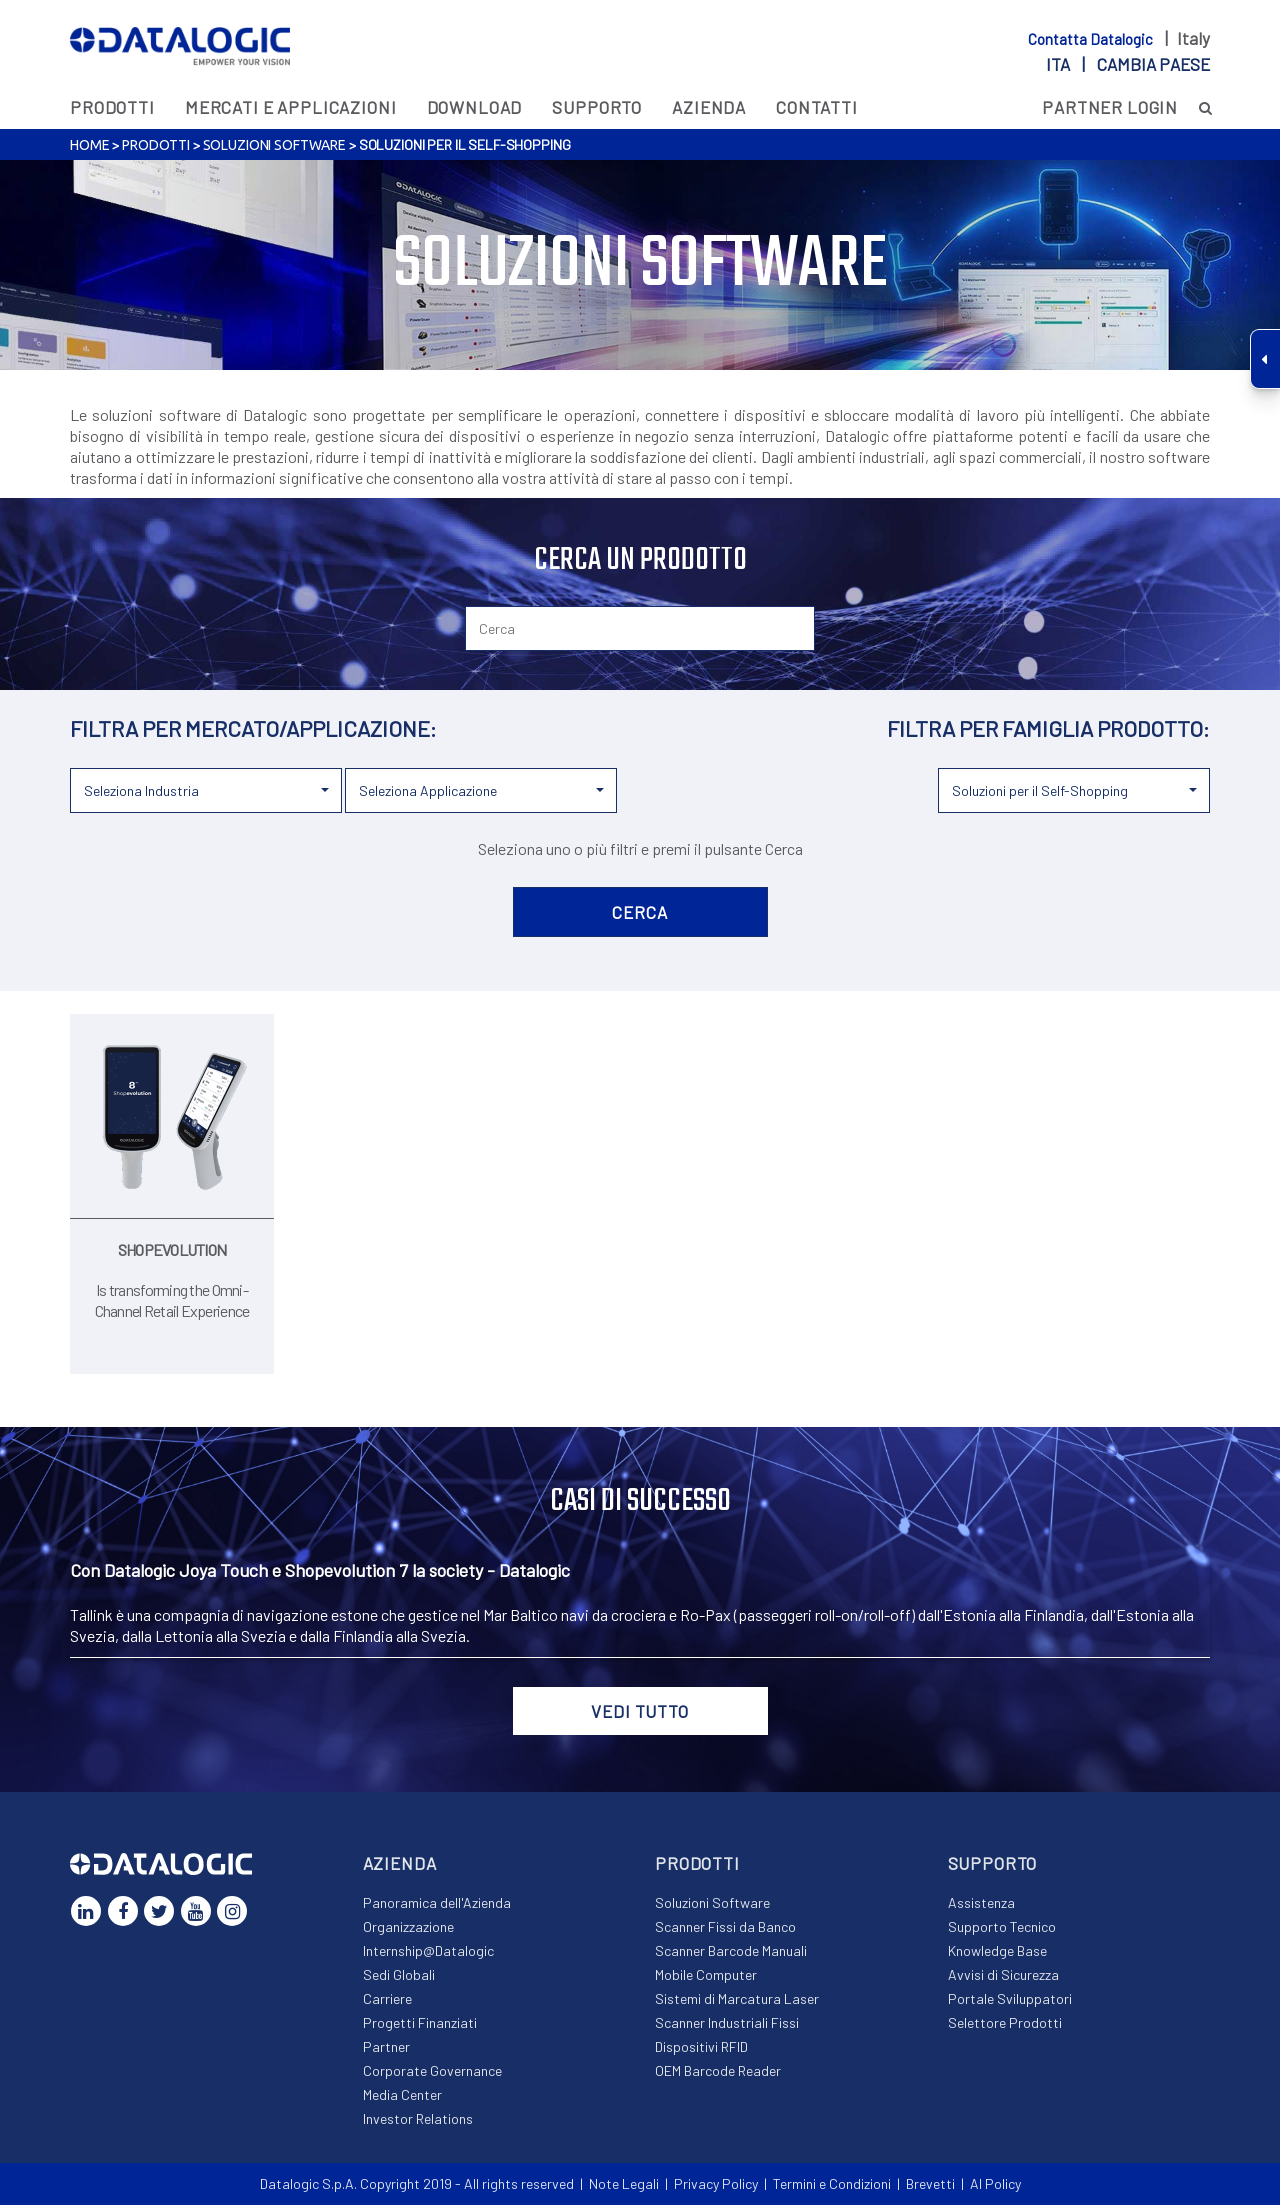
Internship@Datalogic (428, 1950)
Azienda (709, 107)
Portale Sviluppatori (1010, 1998)
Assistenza (981, 1902)
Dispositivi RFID (701, 2046)
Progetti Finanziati (420, 2022)
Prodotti (112, 107)
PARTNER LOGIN (1110, 107)
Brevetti (930, 2183)
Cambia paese (1153, 64)
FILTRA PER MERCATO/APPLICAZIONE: (253, 728)
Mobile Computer (706, 1974)
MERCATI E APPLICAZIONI (291, 107)
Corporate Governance (432, 2070)
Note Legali (624, 2183)
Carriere (387, 1998)
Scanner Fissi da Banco (725, 1926)
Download (475, 107)
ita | (1128, 64)
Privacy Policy (716, 2183)
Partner (386, 2046)
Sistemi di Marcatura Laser (737, 1998)
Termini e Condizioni (832, 2183)
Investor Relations (418, 2118)
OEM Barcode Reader (718, 2070)
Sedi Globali (399, 1974)
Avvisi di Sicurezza (1003, 1974)
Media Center (402, 2094)
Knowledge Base (997, 1950)
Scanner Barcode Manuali (731, 1950)
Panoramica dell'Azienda (437, 1902)
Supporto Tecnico (1002, 1926)
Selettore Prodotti (1005, 2022)
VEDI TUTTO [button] (640, 1711)
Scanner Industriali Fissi (727, 2022)
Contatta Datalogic (1092, 39)
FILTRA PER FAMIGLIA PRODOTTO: (1048, 728)
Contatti (817, 107)
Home (89, 145)
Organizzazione (408, 1926)
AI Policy (995, 2183)
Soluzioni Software (274, 145)
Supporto (597, 107)
